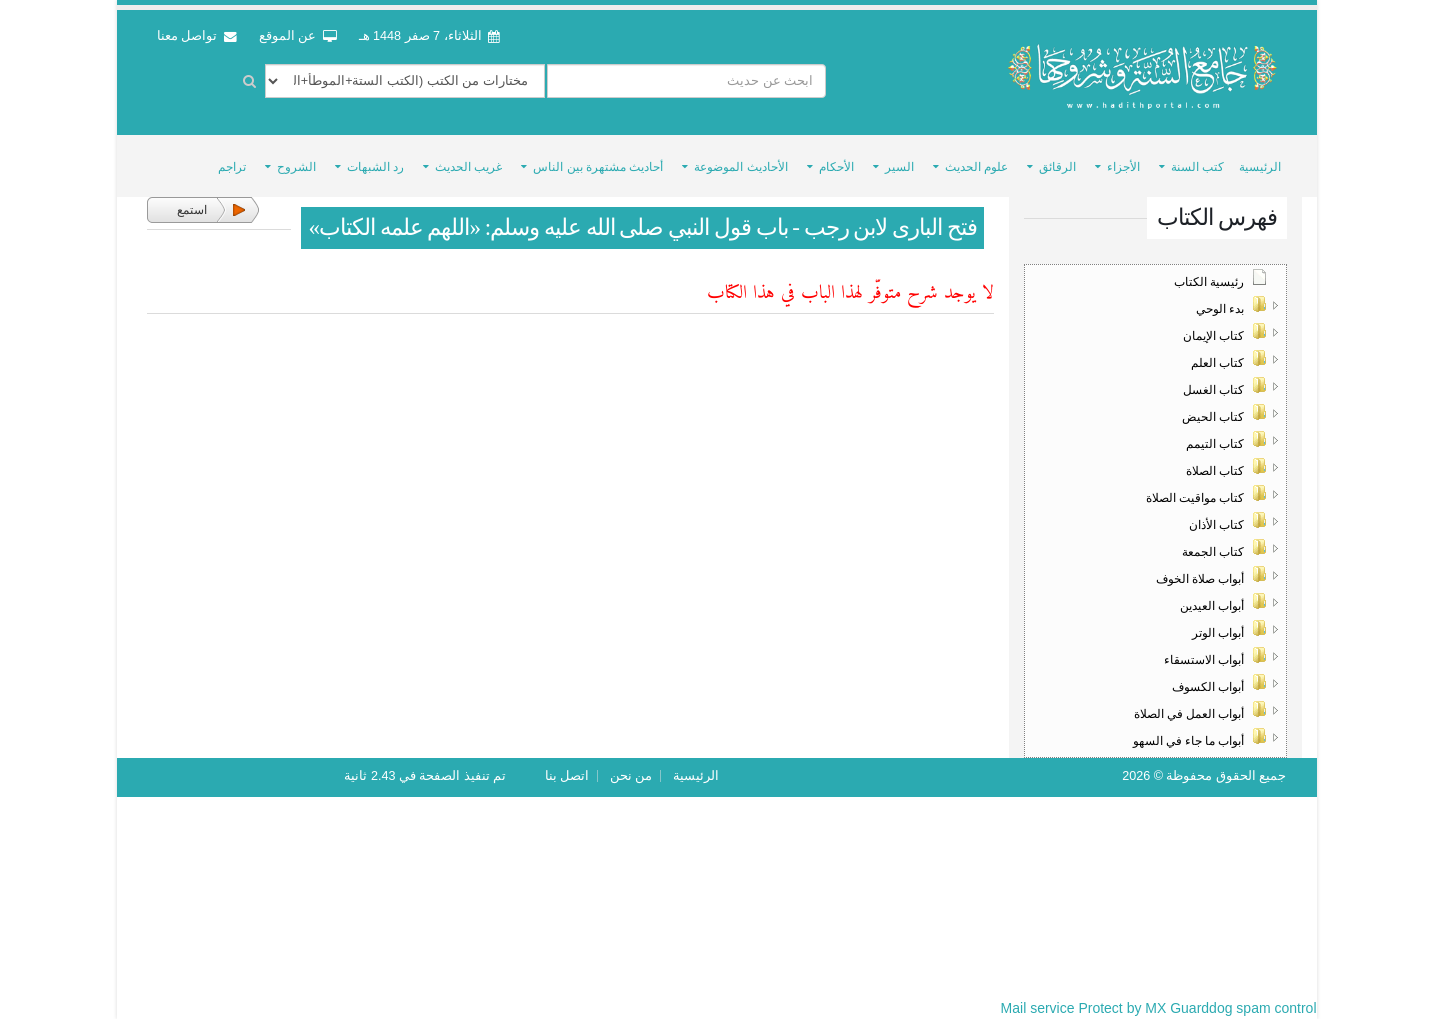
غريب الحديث (468, 167)
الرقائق (1057, 167)
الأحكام (836, 167)
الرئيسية (1260, 167)
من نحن (631, 776)
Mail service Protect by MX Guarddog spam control (1159, 1008)
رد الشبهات (375, 167)
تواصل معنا (197, 36)
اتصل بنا (567, 776)
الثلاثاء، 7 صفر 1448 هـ (430, 36)
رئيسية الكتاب (1209, 282)
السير (899, 167)
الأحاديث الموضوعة (740, 167)
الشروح (296, 167)
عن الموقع (298, 36)
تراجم (232, 167)
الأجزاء (1123, 167)
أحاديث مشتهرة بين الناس (598, 167)
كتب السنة (1197, 167)
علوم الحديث (976, 167)
